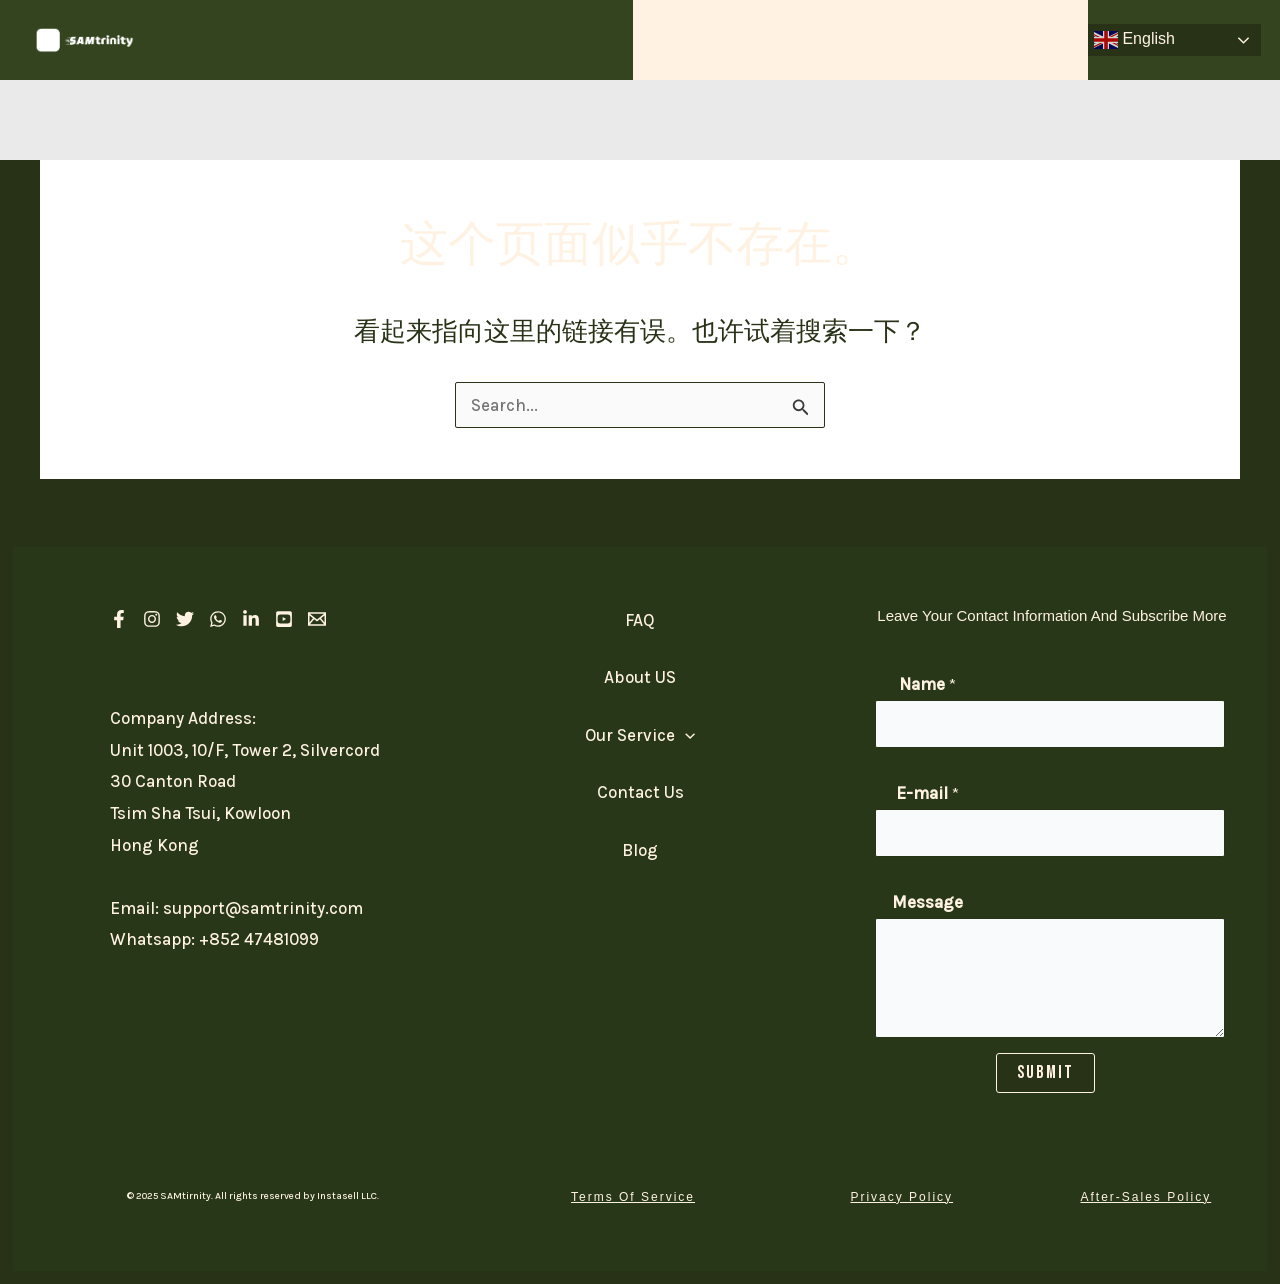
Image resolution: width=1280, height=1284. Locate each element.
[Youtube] (284, 619)
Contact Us (1029, 39)
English (1134, 40)
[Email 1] (317, 619)
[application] (768, 40)
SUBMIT (1045, 1072)
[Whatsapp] (218, 619)
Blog (640, 850)
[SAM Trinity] (85, 38)
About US (848, 39)
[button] (633, 1197)
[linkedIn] (251, 619)
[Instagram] (152, 619)
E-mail (927, 793)
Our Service (723, 40)
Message (927, 902)
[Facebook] (119, 619)
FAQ (936, 39)
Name (927, 684)
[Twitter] (185, 619)
